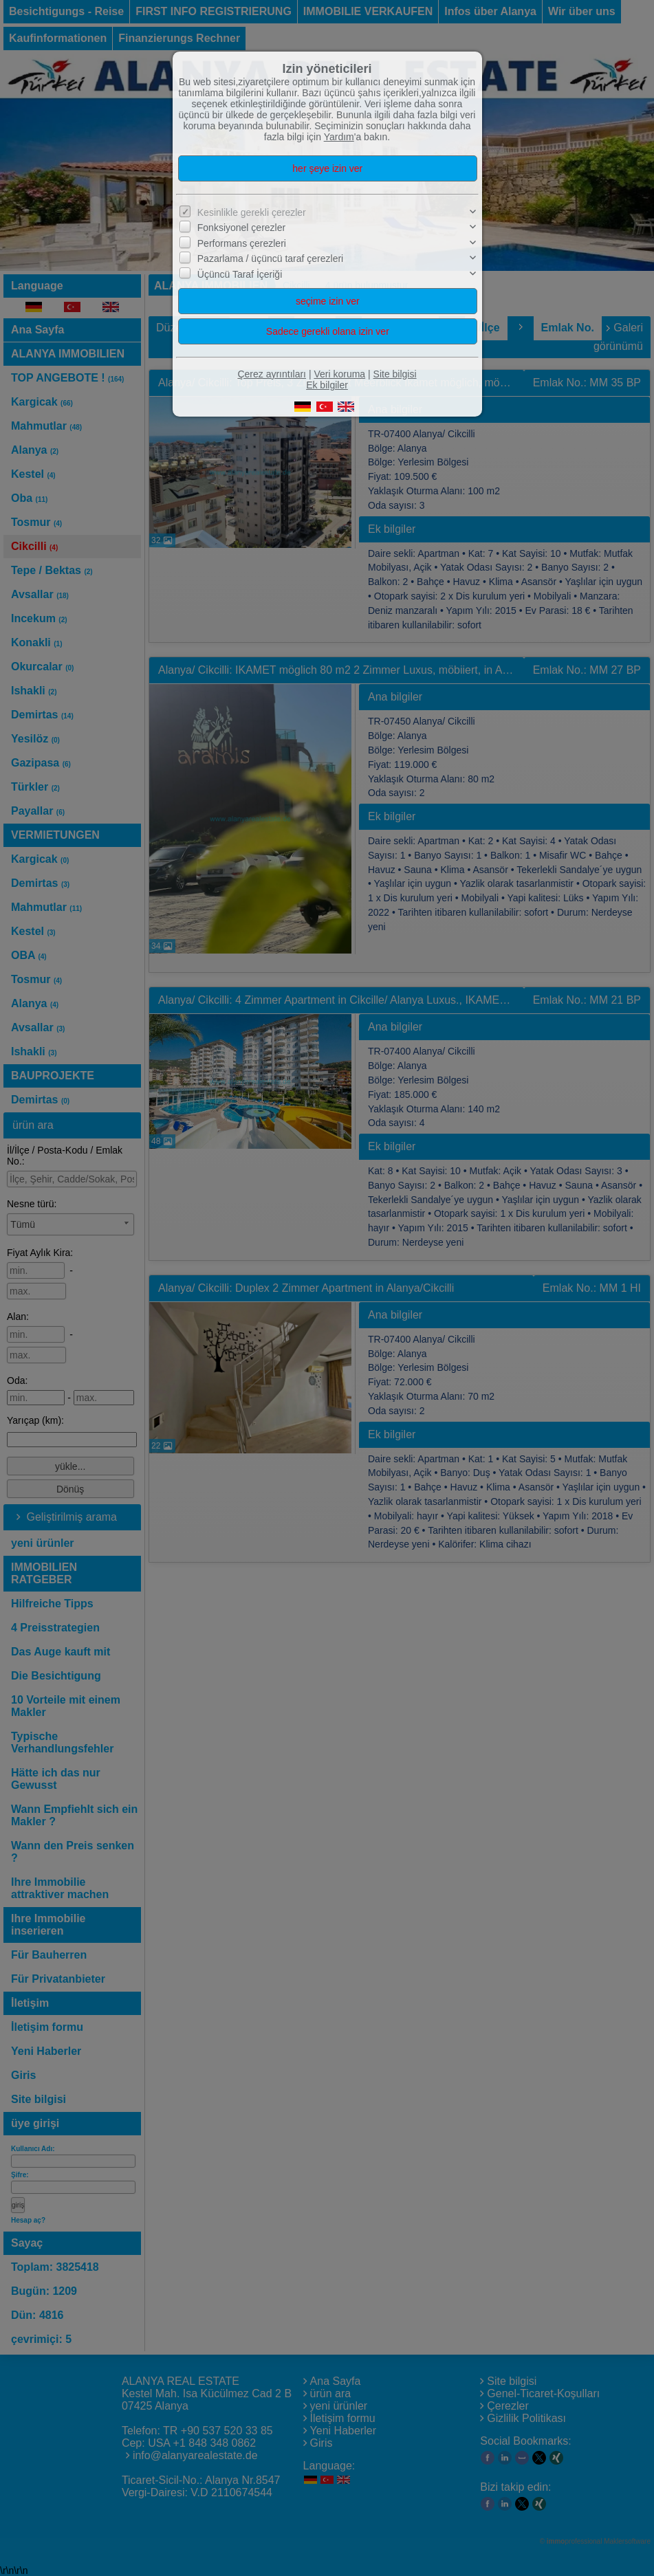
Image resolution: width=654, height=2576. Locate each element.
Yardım (339, 136)
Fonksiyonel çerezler (241, 227)
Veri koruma (339, 373)
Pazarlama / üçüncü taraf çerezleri (270, 258)
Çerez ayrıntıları (271, 373)
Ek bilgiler (327, 384)
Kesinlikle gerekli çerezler (251, 212)
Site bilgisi (395, 373)
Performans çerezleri (241, 243)
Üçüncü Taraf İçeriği (239, 273)
